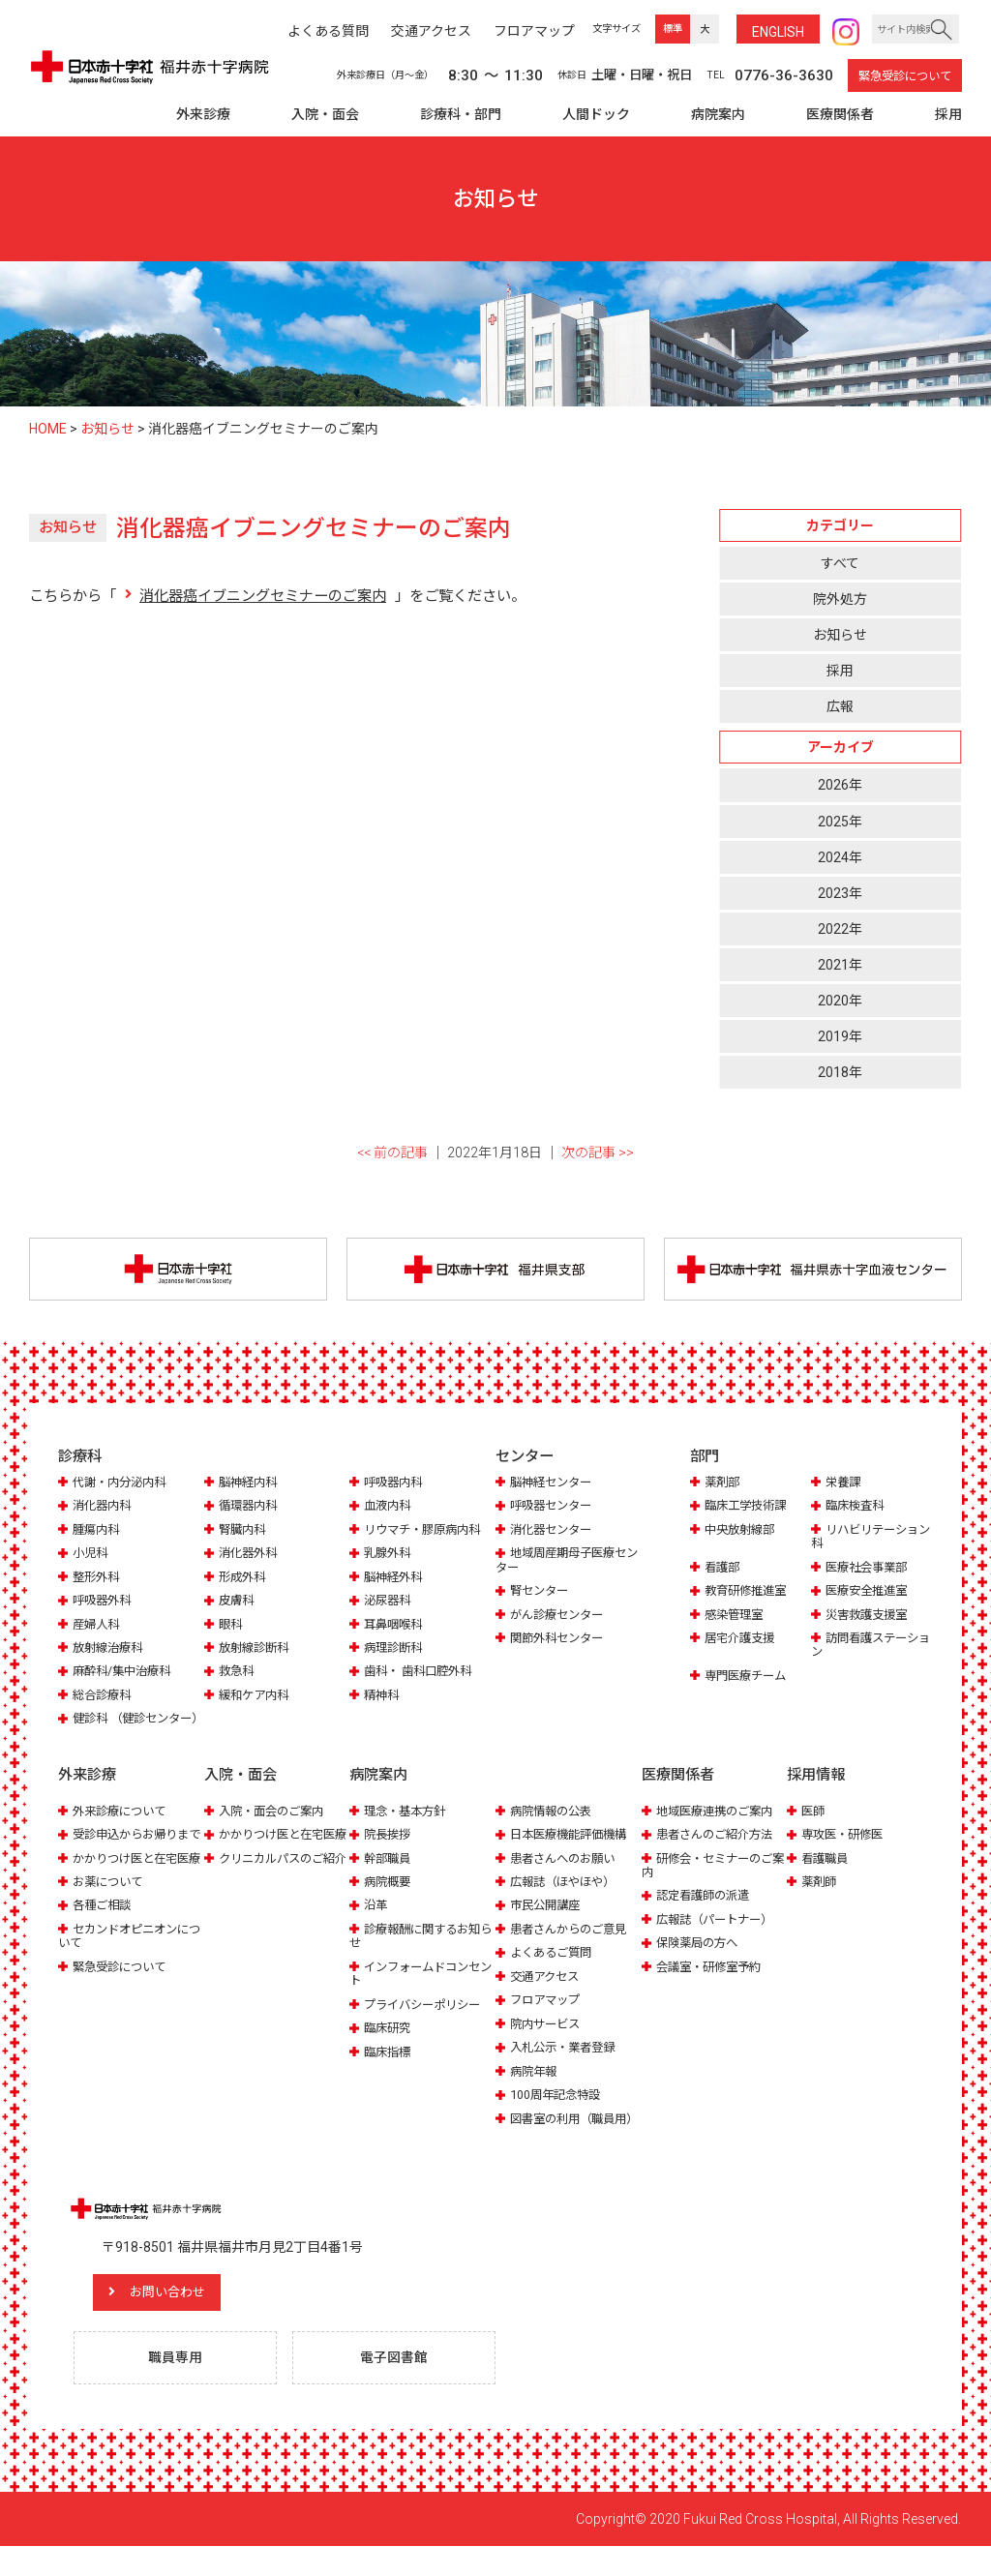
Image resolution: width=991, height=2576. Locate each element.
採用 (948, 114)
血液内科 (389, 1506)
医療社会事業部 (870, 1568)
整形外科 (98, 1578)
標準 (672, 28)
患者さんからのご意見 (573, 1943)
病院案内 (718, 114)
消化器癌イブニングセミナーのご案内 (262, 596)
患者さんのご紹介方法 (719, 1849)
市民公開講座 (548, 1919)
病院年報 (535, 2086)
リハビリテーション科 (868, 1537)
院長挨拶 (389, 1849)
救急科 (237, 1672)
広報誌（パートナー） (719, 1934)
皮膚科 (237, 1601)
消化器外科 (250, 1553)
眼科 (231, 1625)
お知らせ (840, 635)
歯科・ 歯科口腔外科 (422, 1672)
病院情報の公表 (554, 1825)
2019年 (840, 1036)
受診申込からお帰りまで (128, 1856)
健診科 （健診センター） (123, 1727)
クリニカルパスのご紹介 (274, 1893)
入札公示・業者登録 (566, 2061)
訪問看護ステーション (868, 1646)
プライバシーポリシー (427, 2019)
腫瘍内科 (98, 1530)
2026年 (840, 785)
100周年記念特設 (558, 2109)
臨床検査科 (857, 1506)
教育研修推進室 (749, 1591)
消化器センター (554, 1530)
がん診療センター (560, 1615)
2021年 (840, 965)
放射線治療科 (110, 1648)
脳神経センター (554, 1483)
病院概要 (389, 1896)
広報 (840, 706)
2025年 (840, 821)
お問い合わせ (179, 2321)
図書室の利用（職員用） (559, 2140)
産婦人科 (98, 1625)
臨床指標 (389, 2066)
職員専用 (177, 2387)
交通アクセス (547, 1991)
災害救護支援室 (870, 1615)
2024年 (840, 857)
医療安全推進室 (870, 1591)
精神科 (383, 1696)
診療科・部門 (460, 114)
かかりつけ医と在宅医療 (128, 1893)
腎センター (541, 1591)
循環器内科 (250, 1506)
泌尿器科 (389, 1601)
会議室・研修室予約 (712, 1981)
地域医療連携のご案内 (719, 1825)
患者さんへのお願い (566, 1873)
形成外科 (244, 1578)
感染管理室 (736, 1615)
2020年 (840, 1000)
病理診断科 (395, 1648)
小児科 (91, 1553)
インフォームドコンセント (419, 1988)
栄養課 (844, 1483)
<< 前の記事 (392, 1152)
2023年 (840, 893)
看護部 (723, 1568)
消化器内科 (104, 1506)
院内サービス (548, 2038)
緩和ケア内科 (256, 1696)
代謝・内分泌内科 (123, 1483)
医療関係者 (840, 114)
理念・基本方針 (408, 1825)
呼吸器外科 (104, 1601)
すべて (840, 563)
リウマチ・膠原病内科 (427, 1530)
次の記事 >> (597, 1152)
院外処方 (840, 599)
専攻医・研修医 (845, 1849)
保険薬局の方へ (700, 1957)
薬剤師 (820, 1896)
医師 (813, 1825)
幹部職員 (389, 1873)
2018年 (840, 1072)
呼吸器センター (554, 1506)
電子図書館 (396, 2387)
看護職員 (826, 1873)
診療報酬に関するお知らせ (419, 1950)
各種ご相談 (104, 1947)
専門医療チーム (749, 1676)
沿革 (376, 1919)
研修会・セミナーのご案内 (712, 1880)
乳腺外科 (389, 1553)
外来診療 (203, 114)
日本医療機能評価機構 (573, 1849)
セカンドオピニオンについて (128, 1978)
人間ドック (596, 114)
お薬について (110, 1924)
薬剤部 (723, 1483)
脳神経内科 (250, 1483)
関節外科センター (560, 1639)
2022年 (840, 929)
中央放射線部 (742, 1530)
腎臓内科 (244, 1530)
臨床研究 (389, 2042)
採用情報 (816, 1790)
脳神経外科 (395, 1578)
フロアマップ (548, 2014)
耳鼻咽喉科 (395, 1625)
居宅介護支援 (742, 1639)
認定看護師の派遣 (706, 1909)
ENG (778, 32)
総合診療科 (104, 1696)
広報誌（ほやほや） (566, 1896)
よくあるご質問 (554, 1967)
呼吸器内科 (395, 1483)
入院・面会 (325, 114)
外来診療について (123, 1825)
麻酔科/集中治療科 (125, 1672)
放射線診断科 (256, 1648)
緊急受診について (904, 76)
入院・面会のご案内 (275, 1825)
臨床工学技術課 (749, 1506)
